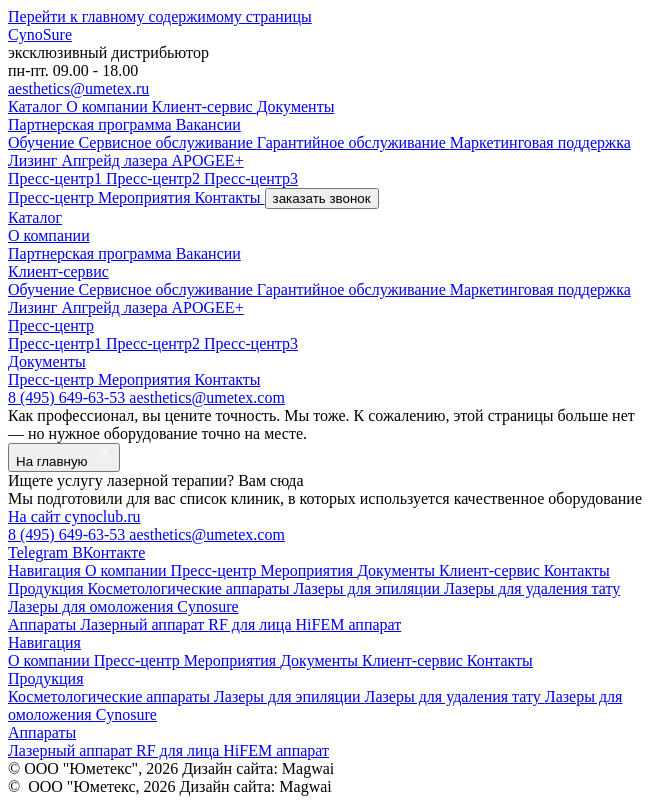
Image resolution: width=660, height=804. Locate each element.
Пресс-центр (53, 197)
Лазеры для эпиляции (368, 588)
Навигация (46, 570)
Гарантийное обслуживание (353, 142)
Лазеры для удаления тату (532, 588)
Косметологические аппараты (191, 588)
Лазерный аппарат (144, 624)
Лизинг (34, 160)
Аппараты (44, 624)
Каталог (37, 106)
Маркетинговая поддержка (540, 142)
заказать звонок (322, 198)
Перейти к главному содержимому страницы (160, 16)
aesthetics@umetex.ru (78, 88)
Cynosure (207, 606)
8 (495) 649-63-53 (68, 397)
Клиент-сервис (204, 106)
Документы (296, 106)
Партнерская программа (92, 124)
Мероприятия (146, 197)
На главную (64, 457)
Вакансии (208, 124)
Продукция (48, 588)
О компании (109, 106)
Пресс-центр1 (57, 178)
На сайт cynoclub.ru (74, 516)
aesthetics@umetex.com (207, 397)
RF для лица (251, 624)
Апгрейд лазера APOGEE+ (152, 160)
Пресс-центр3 (251, 178)
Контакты (230, 197)
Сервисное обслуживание (167, 142)
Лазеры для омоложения (92, 606)
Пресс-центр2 (155, 178)
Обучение (43, 142)
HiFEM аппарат (349, 624)
